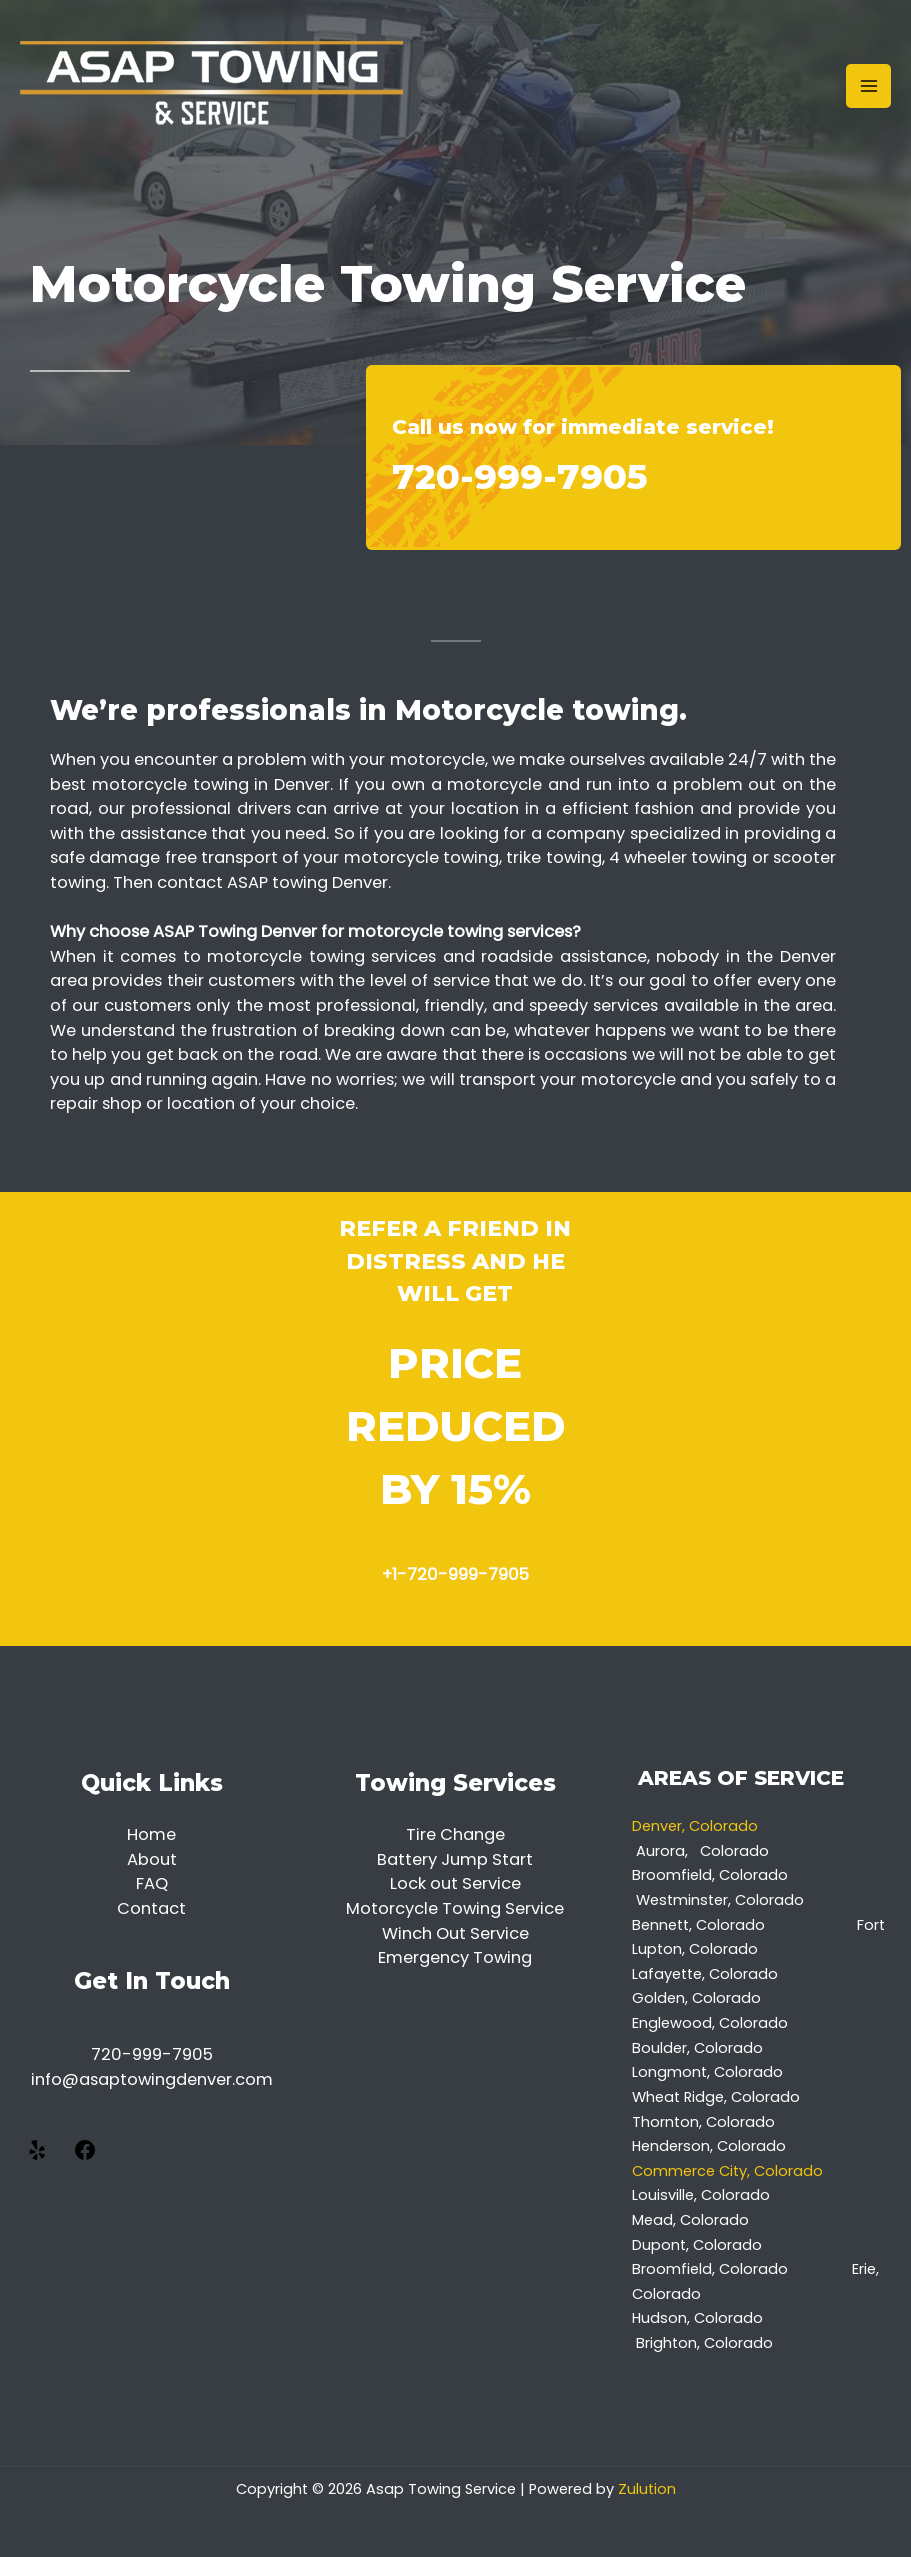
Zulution (647, 2489)
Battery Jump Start (455, 1859)
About (152, 1859)
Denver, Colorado (699, 1826)
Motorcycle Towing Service (455, 1908)
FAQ (152, 1883)
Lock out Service (455, 1883)
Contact (151, 1908)
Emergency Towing (455, 1957)
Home (151, 1834)
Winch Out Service (455, 1933)
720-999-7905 (520, 476)
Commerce (675, 2171)
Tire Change (455, 1834)
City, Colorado (773, 2171)
